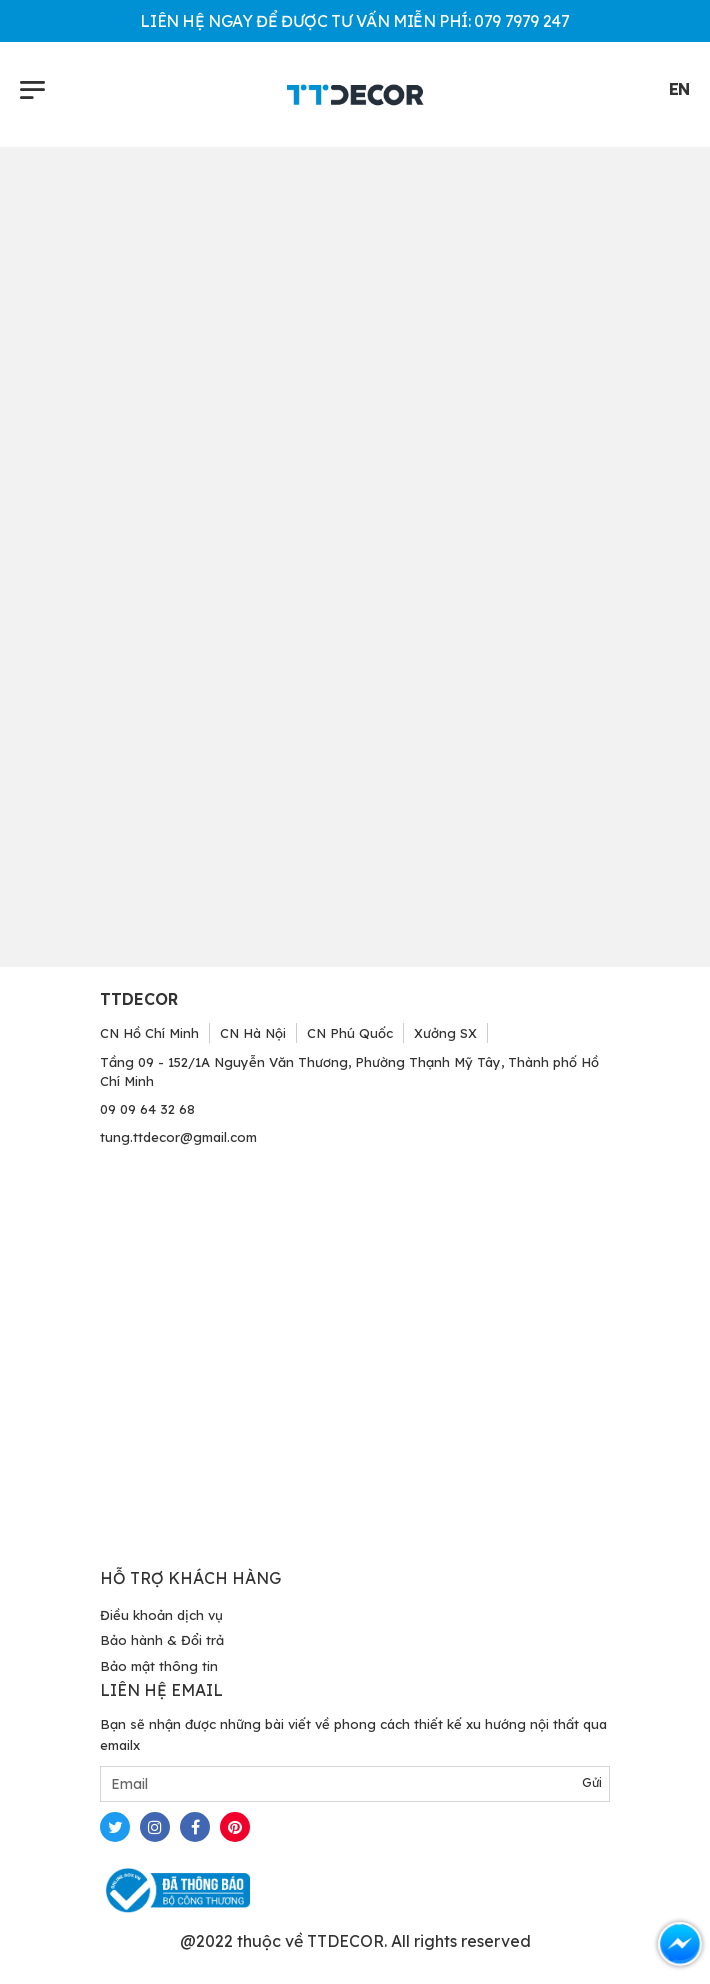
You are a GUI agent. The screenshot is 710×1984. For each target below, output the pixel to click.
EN (679, 89)
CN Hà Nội (253, 1033)
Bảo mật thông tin (159, 1666)
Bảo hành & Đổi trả (162, 1640)
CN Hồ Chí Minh (149, 1033)
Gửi (592, 1782)
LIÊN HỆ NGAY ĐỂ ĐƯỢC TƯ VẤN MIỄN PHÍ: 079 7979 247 (354, 21)
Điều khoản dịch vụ (161, 1615)
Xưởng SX (445, 1033)
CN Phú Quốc (350, 1033)
